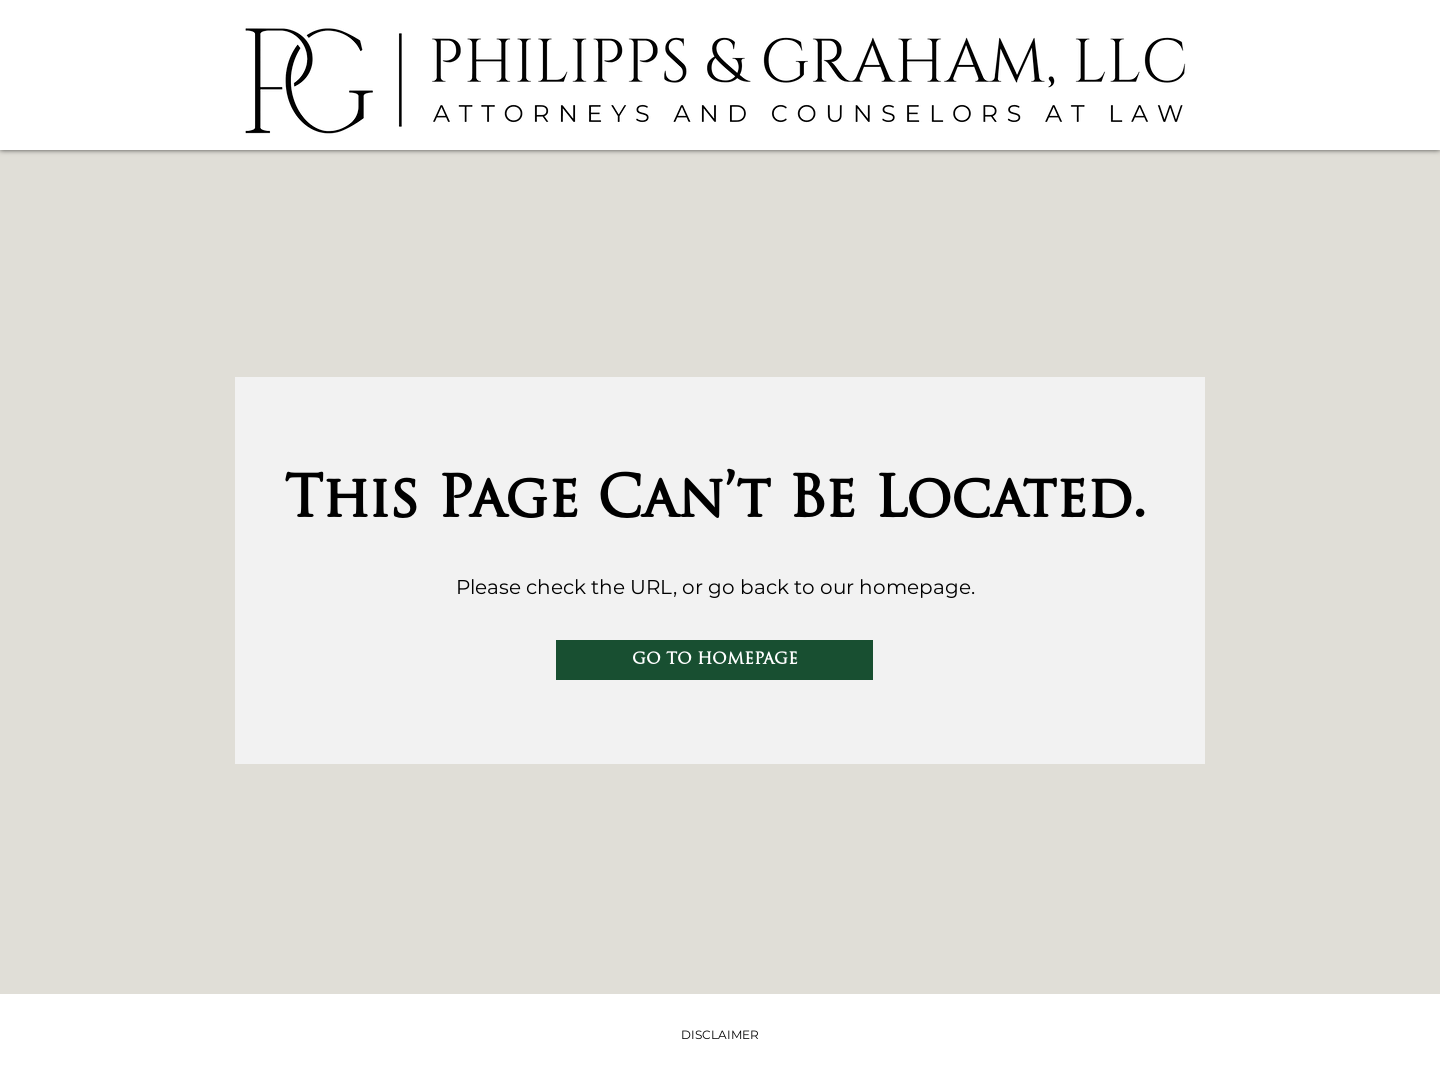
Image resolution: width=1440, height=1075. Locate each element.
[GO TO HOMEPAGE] (714, 660)
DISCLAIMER (720, 1034)
